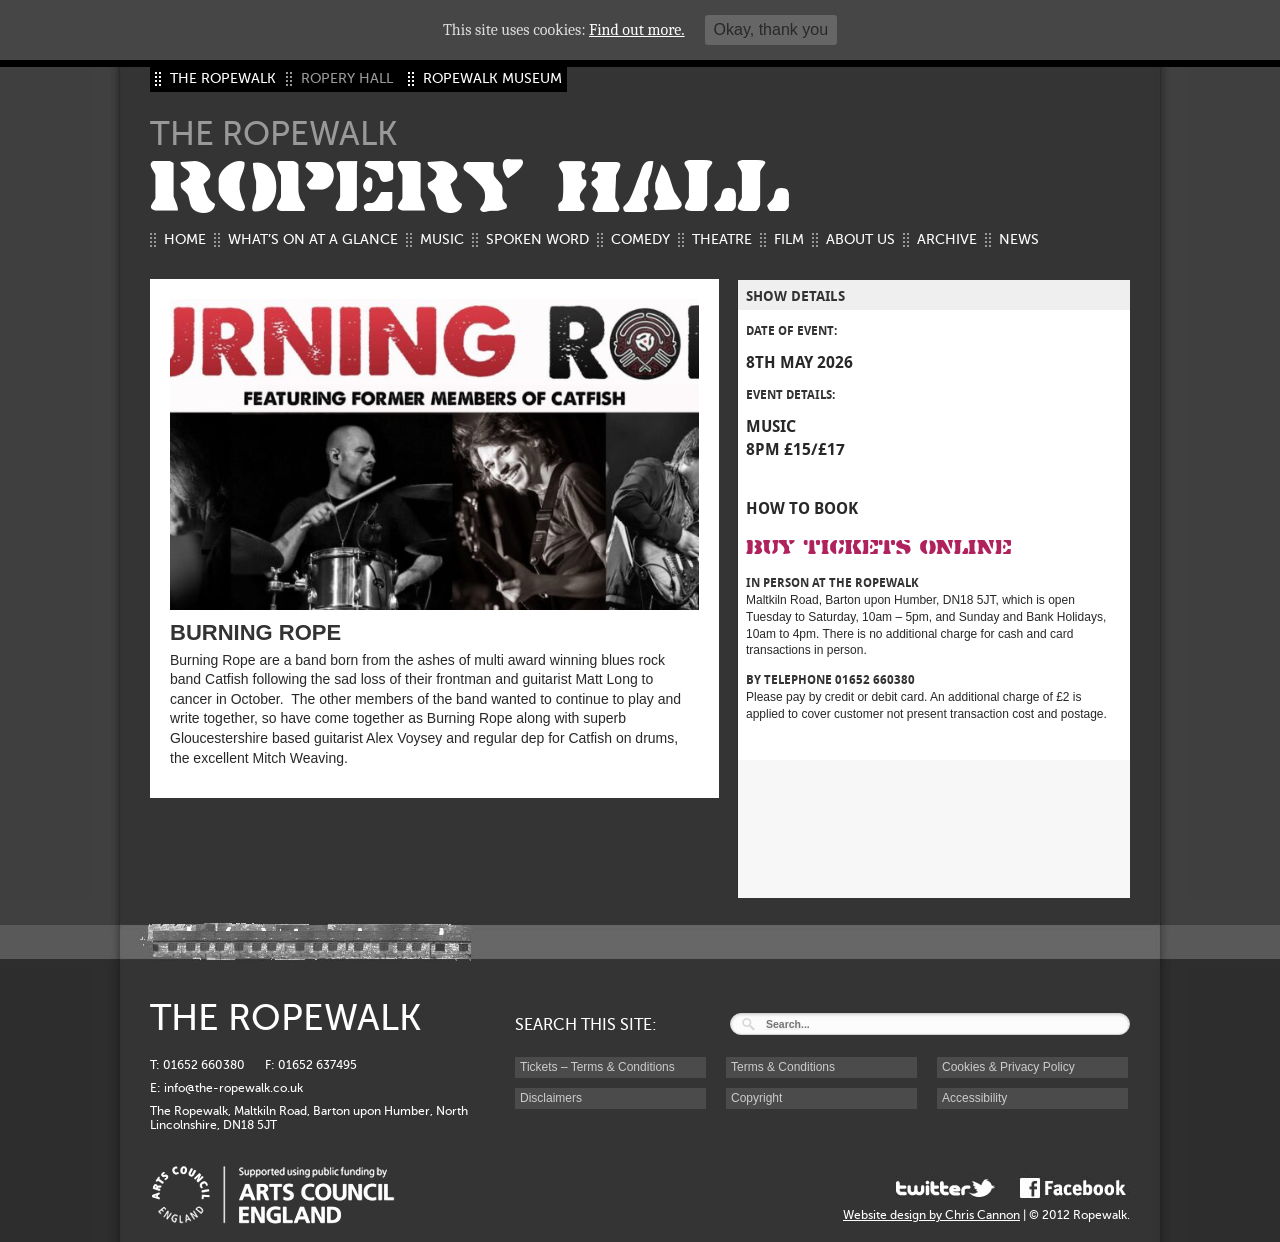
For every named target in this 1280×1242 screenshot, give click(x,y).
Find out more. (637, 30)
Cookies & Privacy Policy (1008, 1067)
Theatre (722, 239)
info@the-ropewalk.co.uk (233, 1088)
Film (789, 239)
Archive (947, 239)
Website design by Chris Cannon (931, 1215)
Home (185, 239)
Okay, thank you (771, 29)
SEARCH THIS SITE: (586, 1025)
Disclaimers (551, 1098)
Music (442, 239)
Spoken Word (537, 239)
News (1019, 239)
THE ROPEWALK (223, 78)
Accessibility (974, 1098)
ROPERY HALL (470, 188)
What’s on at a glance (313, 239)
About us (860, 239)
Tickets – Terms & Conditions (597, 1067)
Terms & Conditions (783, 1067)
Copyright (756, 1098)
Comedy (640, 239)
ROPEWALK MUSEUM (492, 78)
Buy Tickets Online (879, 547)
